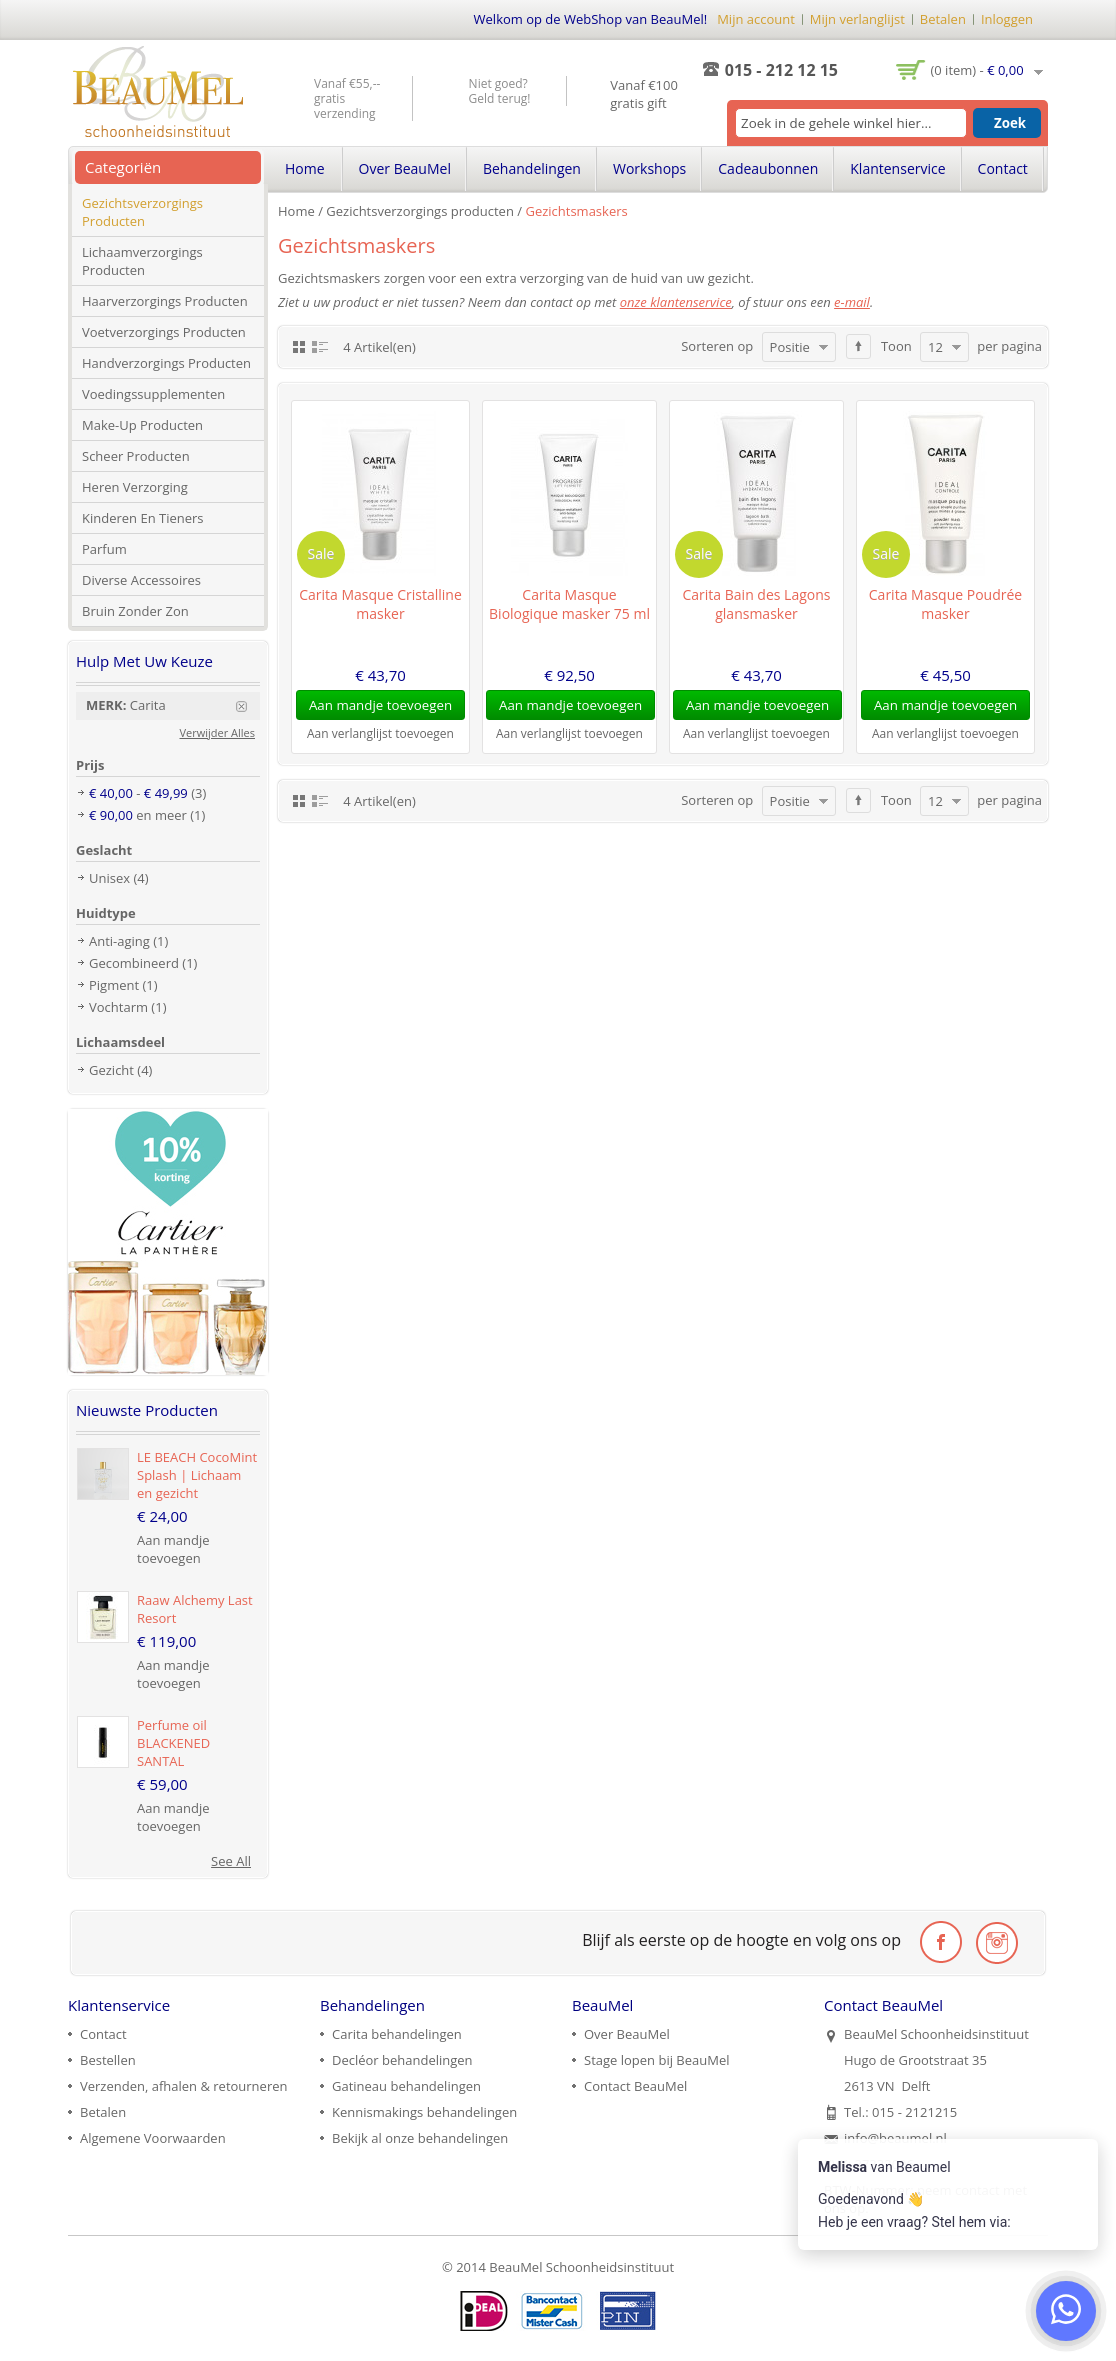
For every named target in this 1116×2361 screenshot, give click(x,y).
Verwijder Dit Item (248, 706)
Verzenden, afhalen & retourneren (183, 2086)
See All (231, 1861)
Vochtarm (118, 1007)
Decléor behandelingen (402, 2060)
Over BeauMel (405, 168)
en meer (138, 815)
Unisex (109, 878)
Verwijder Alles (218, 732)
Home (296, 211)
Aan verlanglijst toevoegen (380, 733)
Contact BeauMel (635, 2086)
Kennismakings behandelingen (424, 2112)
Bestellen (108, 2060)
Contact (1003, 168)
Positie (790, 347)
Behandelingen (532, 168)
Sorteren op (717, 346)
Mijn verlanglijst (857, 19)
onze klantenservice (676, 302)
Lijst (320, 346)
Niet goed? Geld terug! (500, 91)
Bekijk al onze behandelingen (420, 2138)
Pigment (114, 985)
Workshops (649, 168)
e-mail (852, 302)
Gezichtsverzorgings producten (420, 211)
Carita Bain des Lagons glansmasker (757, 604)
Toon (896, 346)
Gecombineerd (134, 963)
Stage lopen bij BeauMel (657, 2060)
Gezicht (111, 1070)
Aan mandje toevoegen (173, 1549)
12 (935, 347)
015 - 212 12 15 (781, 70)
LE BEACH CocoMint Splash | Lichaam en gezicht (197, 1475)
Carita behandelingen (397, 2034)
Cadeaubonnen (768, 168)
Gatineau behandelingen (406, 2086)
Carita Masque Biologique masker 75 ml (569, 604)
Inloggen (1007, 19)
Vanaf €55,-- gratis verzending (347, 98)
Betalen (943, 19)
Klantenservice (897, 168)
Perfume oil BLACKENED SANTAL (173, 1743)
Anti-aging (119, 941)
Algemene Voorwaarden (153, 2138)
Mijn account (756, 19)
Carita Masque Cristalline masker (380, 604)
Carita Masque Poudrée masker (945, 604)
